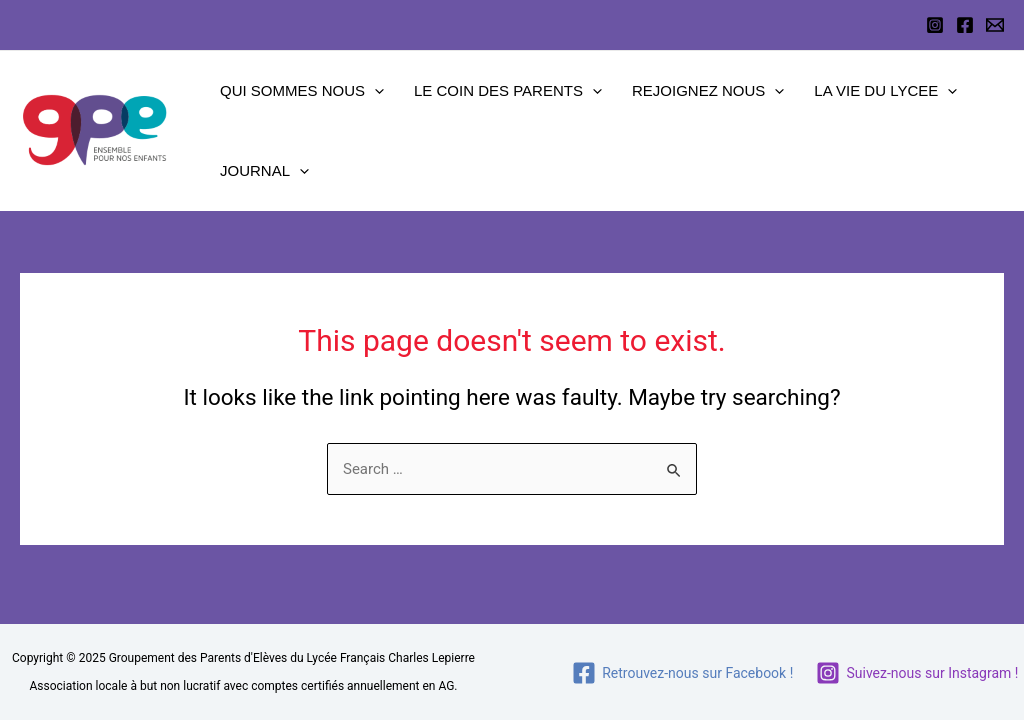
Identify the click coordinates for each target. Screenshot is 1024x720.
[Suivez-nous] (917, 673)
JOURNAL (264, 171)
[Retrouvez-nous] (683, 673)
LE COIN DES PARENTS (508, 91)
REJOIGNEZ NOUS (708, 91)
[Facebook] (965, 25)
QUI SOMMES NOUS (302, 91)
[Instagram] (935, 25)
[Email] (995, 25)
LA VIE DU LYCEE (885, 91)
